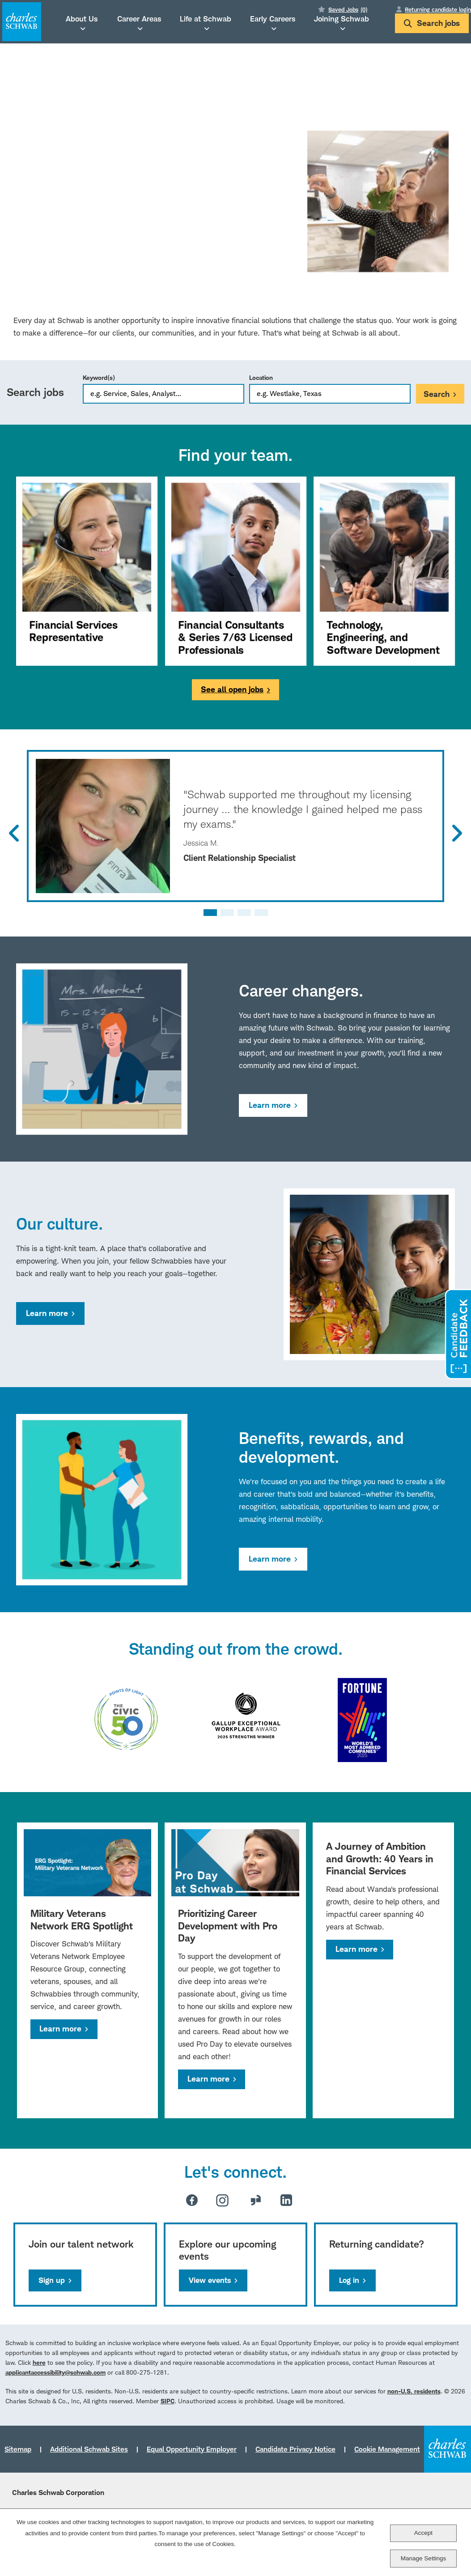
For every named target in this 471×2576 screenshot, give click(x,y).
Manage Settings (423, 2558)
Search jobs (432, 23)
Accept (423, 2532)
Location (261, 377)
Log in (349, 2280)
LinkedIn (286, 2200)
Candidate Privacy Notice (295, 2448)
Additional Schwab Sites (89, 2448)
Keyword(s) (99, 377)
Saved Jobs (347, 9)
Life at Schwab (205, 18)
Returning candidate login (438, 9)
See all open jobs (232, 689)
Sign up (51, 2280)
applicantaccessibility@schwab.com (55, 2372)
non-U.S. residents (414, 2391)
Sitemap (17, 2448)
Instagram (222, 2200)
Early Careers (272, 18)
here (39, 2362)
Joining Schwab (341, 18)
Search (437, 394)
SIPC (167, 2401)
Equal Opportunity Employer (192, 2448)
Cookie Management (387, 2448)
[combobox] (330, 394)
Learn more (270, 1105)
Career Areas (139, 18)
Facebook (192, 2200)
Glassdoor (256, 2200)
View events (210, 2280)
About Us (82, 18)
